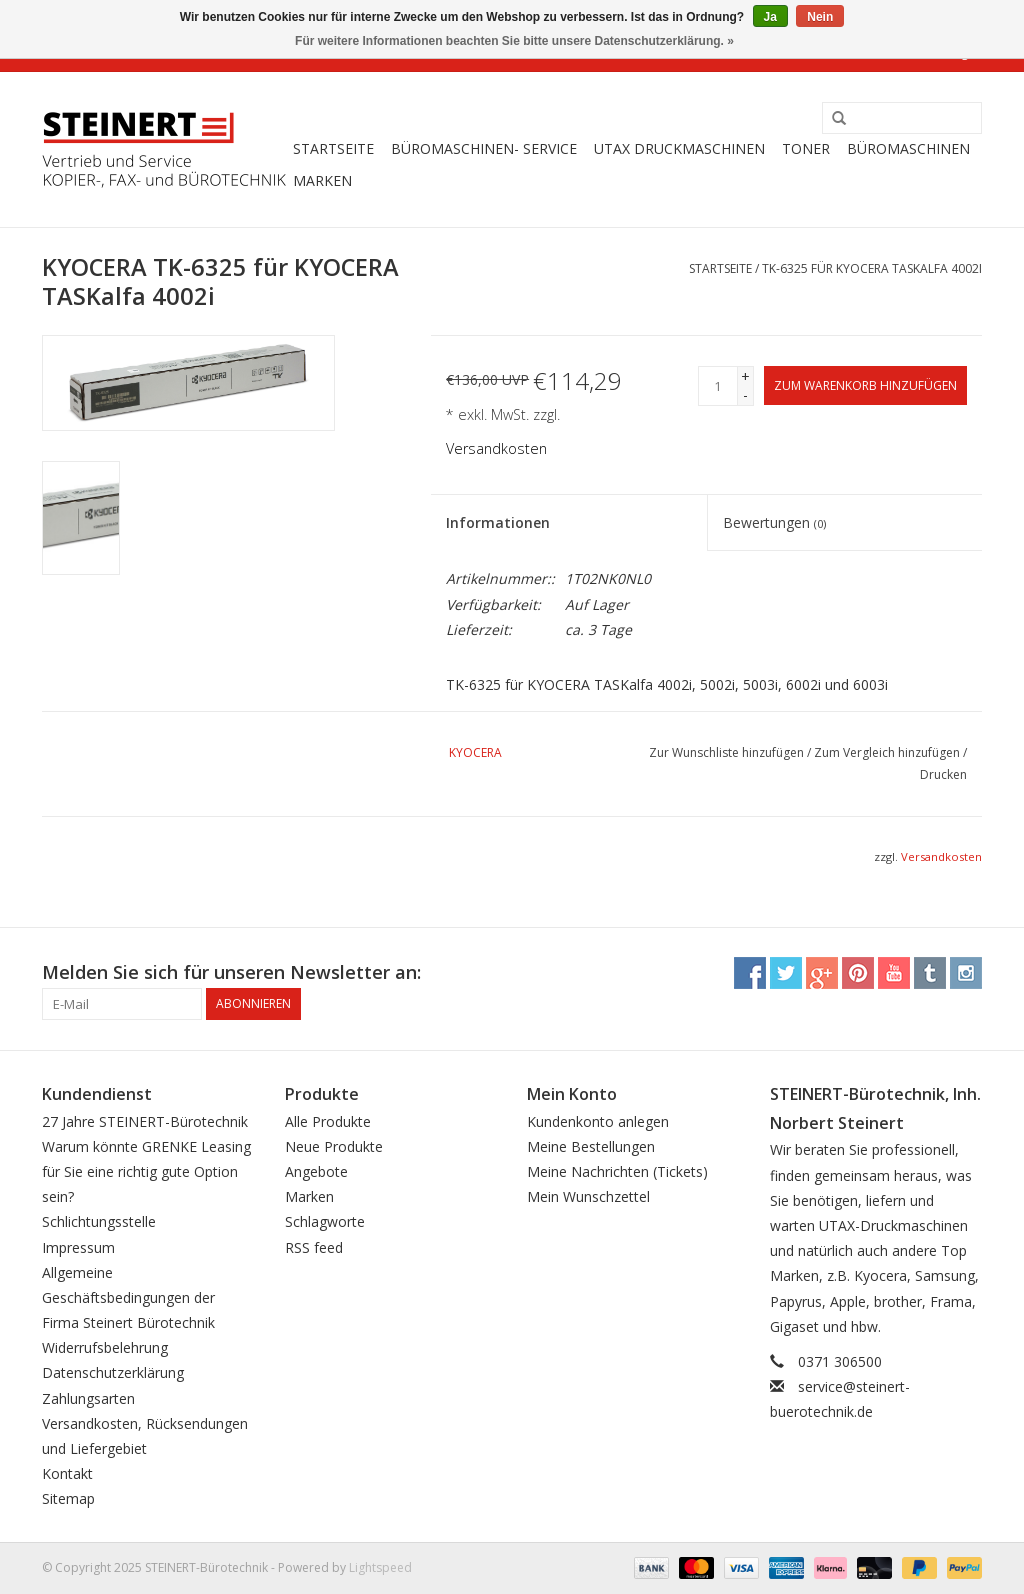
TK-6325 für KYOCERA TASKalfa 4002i (872, 268)
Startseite (333, 148)
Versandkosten (496, 448)
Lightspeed (380, 1567)
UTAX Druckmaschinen (679, 148)
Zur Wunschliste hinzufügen (726, 752)
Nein (820, 17)
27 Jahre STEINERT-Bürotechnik (145, 1121)
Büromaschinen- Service (484, 148)
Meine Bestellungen (591, 1146)
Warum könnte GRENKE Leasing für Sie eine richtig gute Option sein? (146, 1171)
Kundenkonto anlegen (598, 1121)
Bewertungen (774, 522)
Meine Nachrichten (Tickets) (617, 1171)
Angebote (316, 1171)
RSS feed (314, 1247)
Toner (806, 148)
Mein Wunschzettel (588, 1196)
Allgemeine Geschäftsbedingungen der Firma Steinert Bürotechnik (128, 1297)
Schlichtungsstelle (99, 1221)
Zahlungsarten (88, 1398)
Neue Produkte (334, 1146)
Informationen (498, 522)
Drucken (943, 774)
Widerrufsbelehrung (105, 1347)
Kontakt (67, 1473)
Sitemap (68, 1498)
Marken (322, 180)
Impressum (78, 1247)
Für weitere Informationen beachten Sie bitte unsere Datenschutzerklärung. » (514, 41)
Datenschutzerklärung (113, 1372)
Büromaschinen (908, 148)
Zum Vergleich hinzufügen (888, 752)
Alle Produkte (328, 1121)
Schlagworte (325, 1221)
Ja (770, 17)
